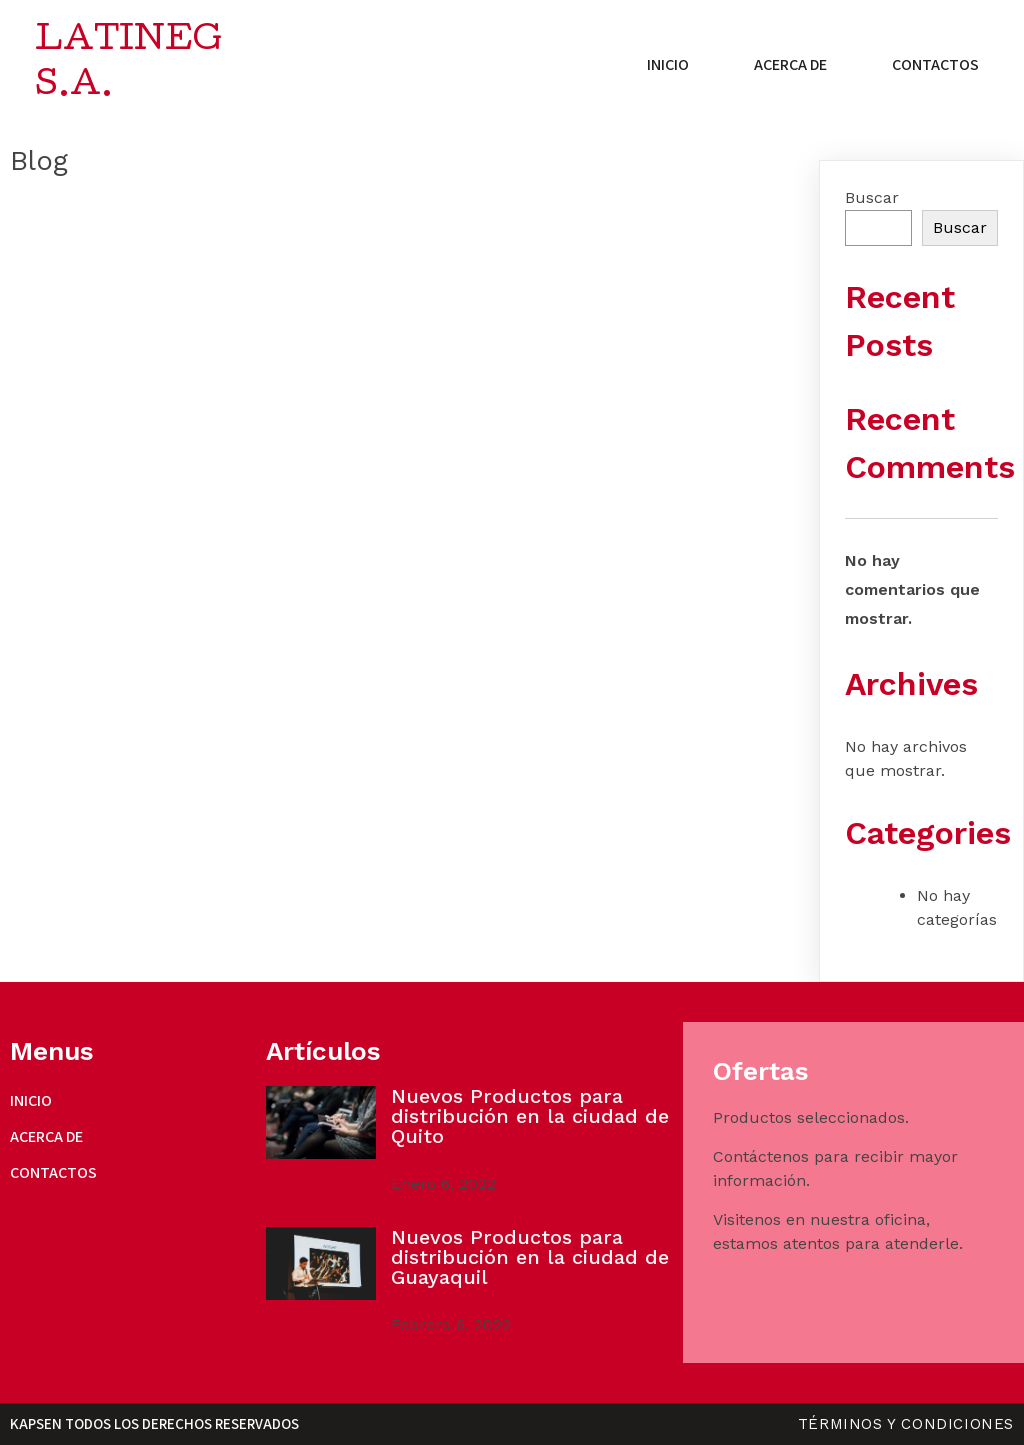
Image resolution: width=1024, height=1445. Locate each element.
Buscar (872, 197)
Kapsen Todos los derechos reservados (154, 1423)
